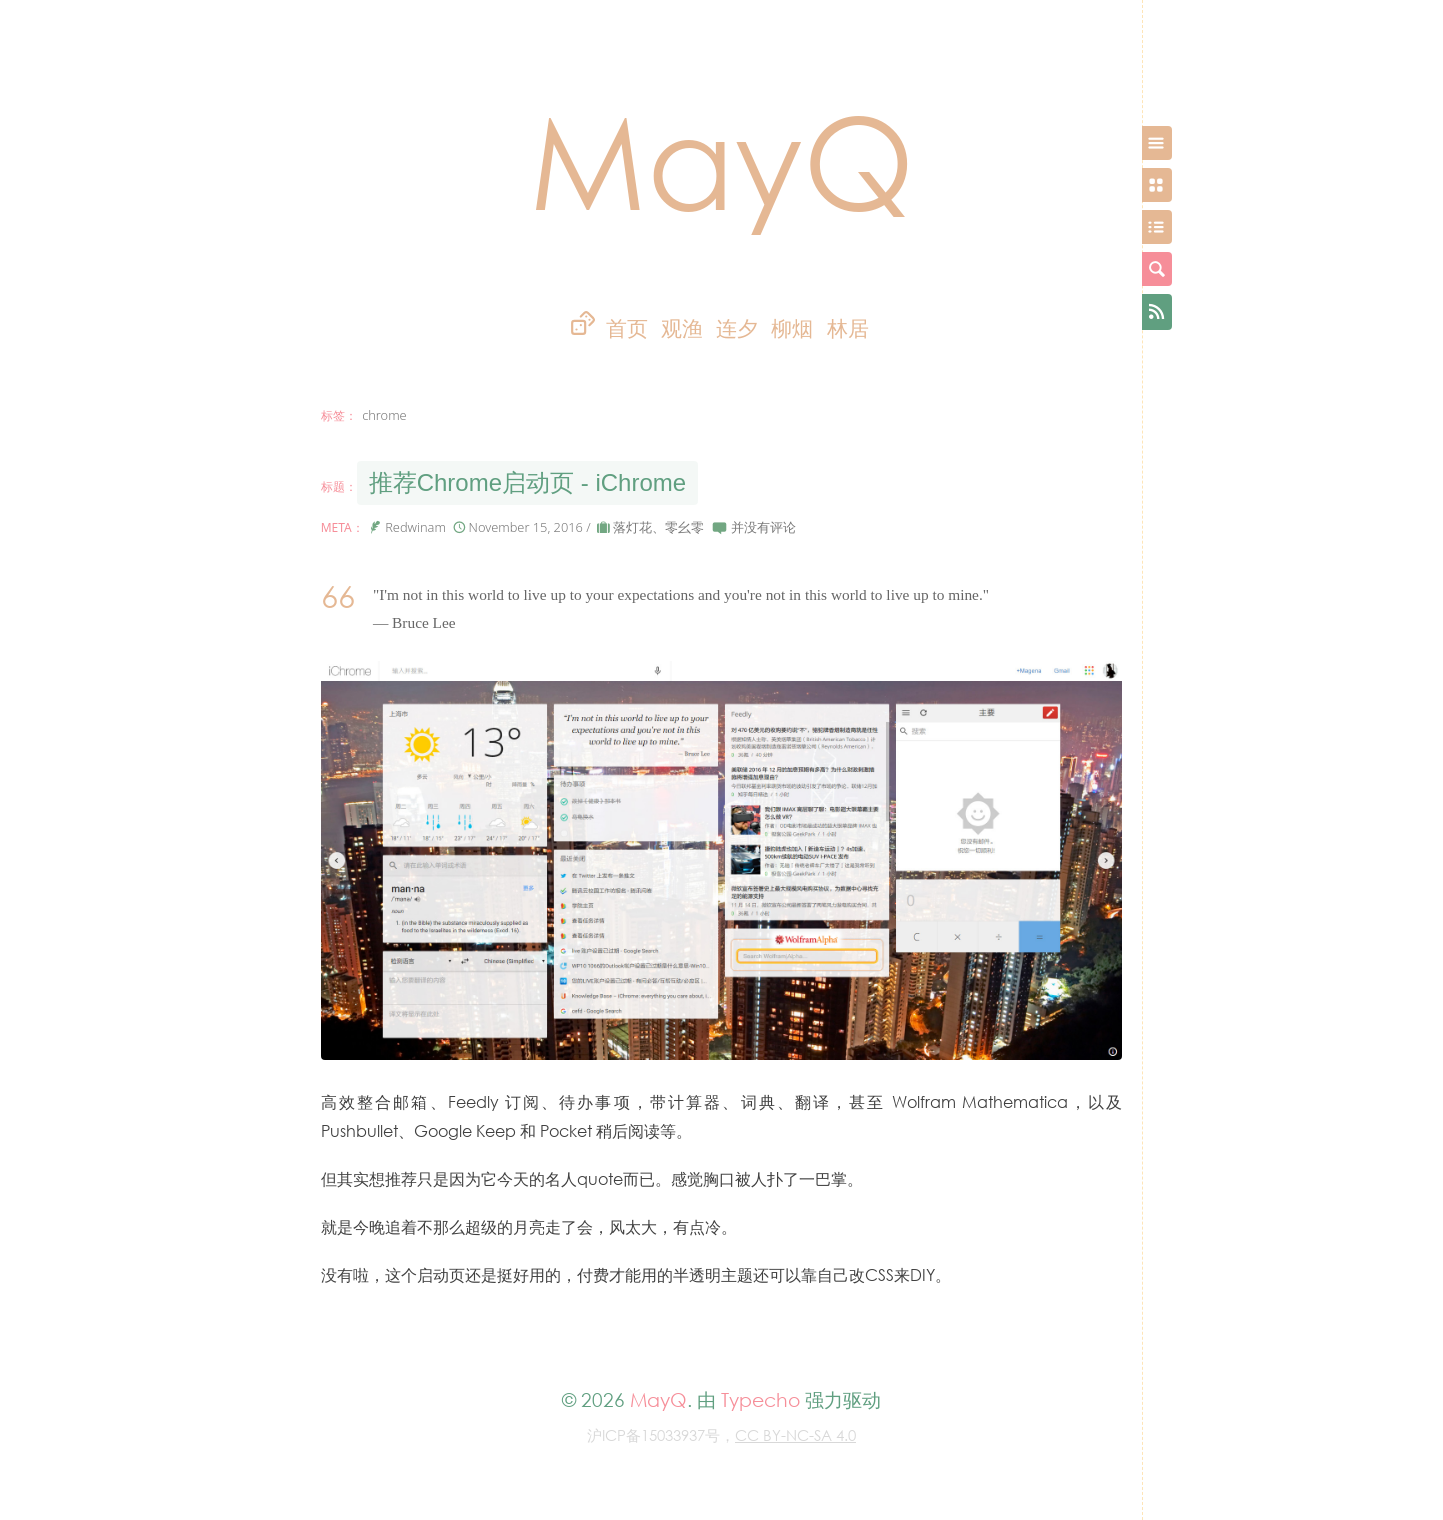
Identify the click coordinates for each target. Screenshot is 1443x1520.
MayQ (722, 159)
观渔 (682, 328)
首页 (627, 328)
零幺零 (684, 527)
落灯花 (632, 527)
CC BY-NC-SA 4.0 (795, 1435)
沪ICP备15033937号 (653, 1435)
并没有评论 (763, 527)
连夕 (737, 328)
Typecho (760, 1399)
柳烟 (792, 328)
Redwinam (415, 527)
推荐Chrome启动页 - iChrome (527, 482)
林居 (848, 328)
